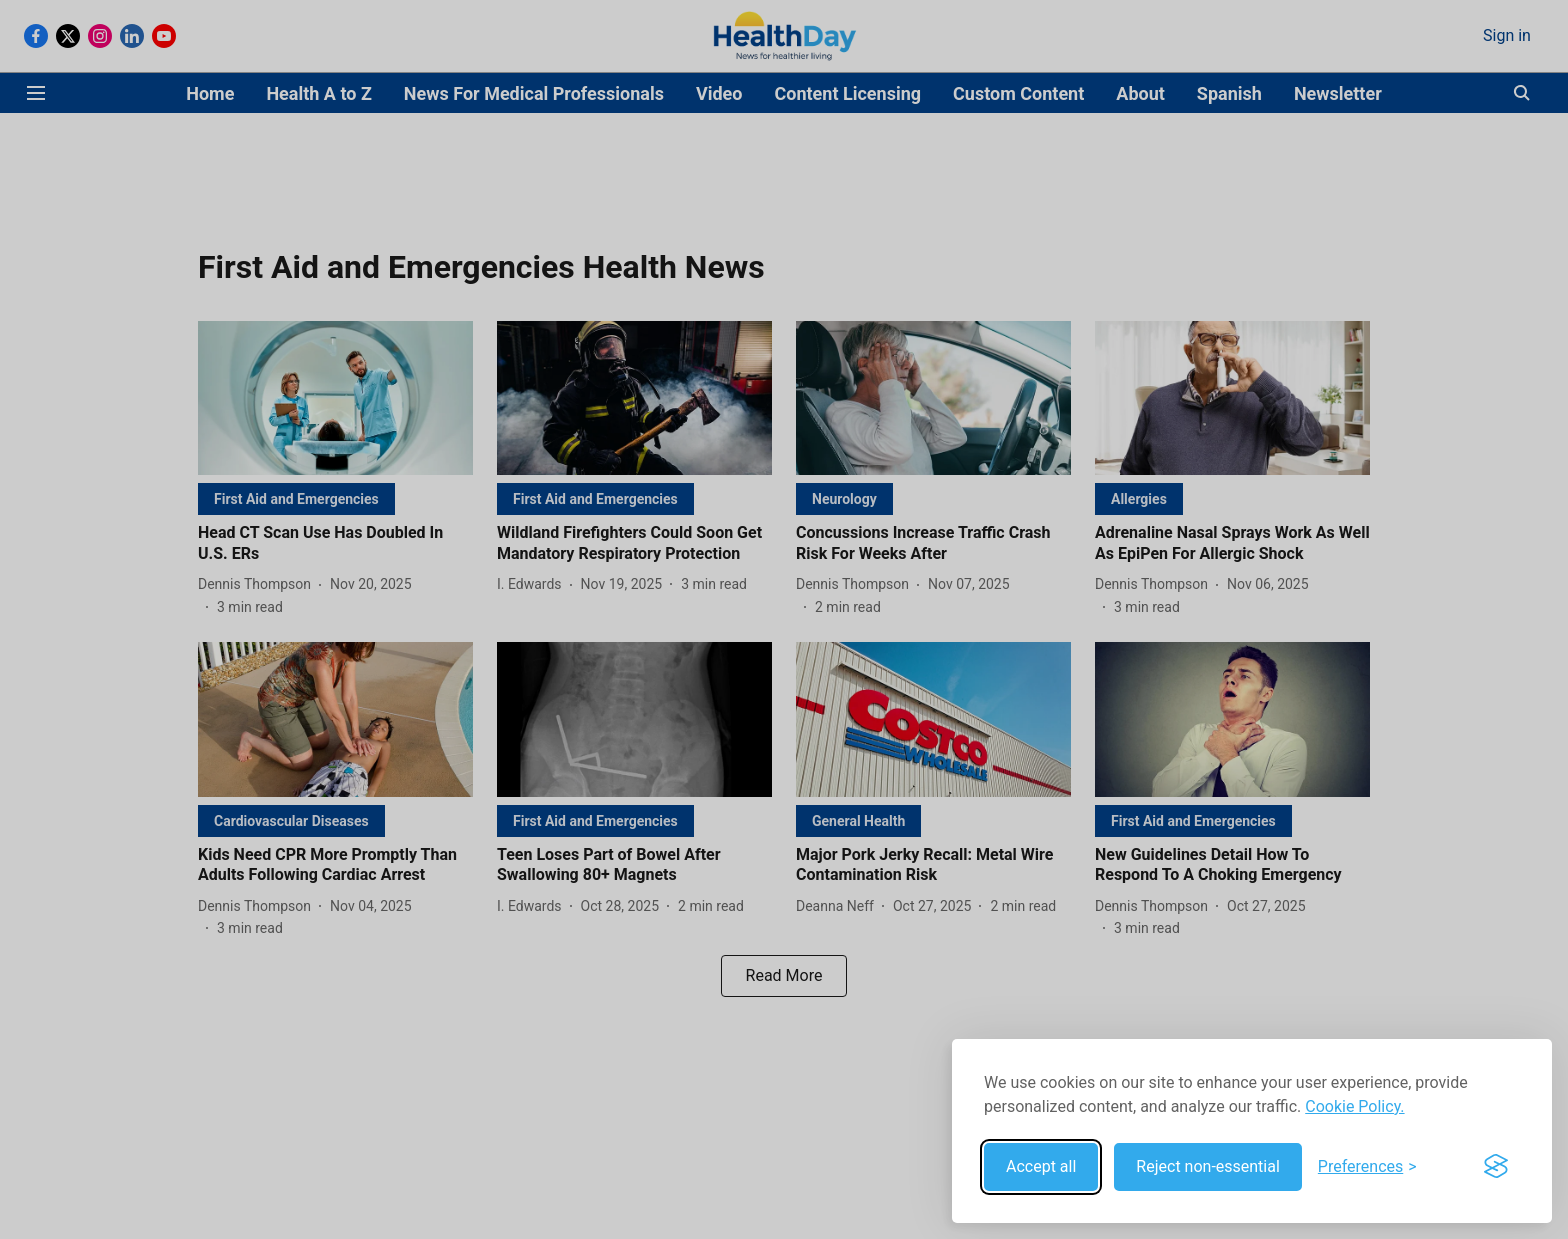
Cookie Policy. (1354, 1106)
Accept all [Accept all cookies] (1041, 1166)
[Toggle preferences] (1367, 1167)
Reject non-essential (1208, 1166)
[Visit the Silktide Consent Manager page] (1496, 1167)
